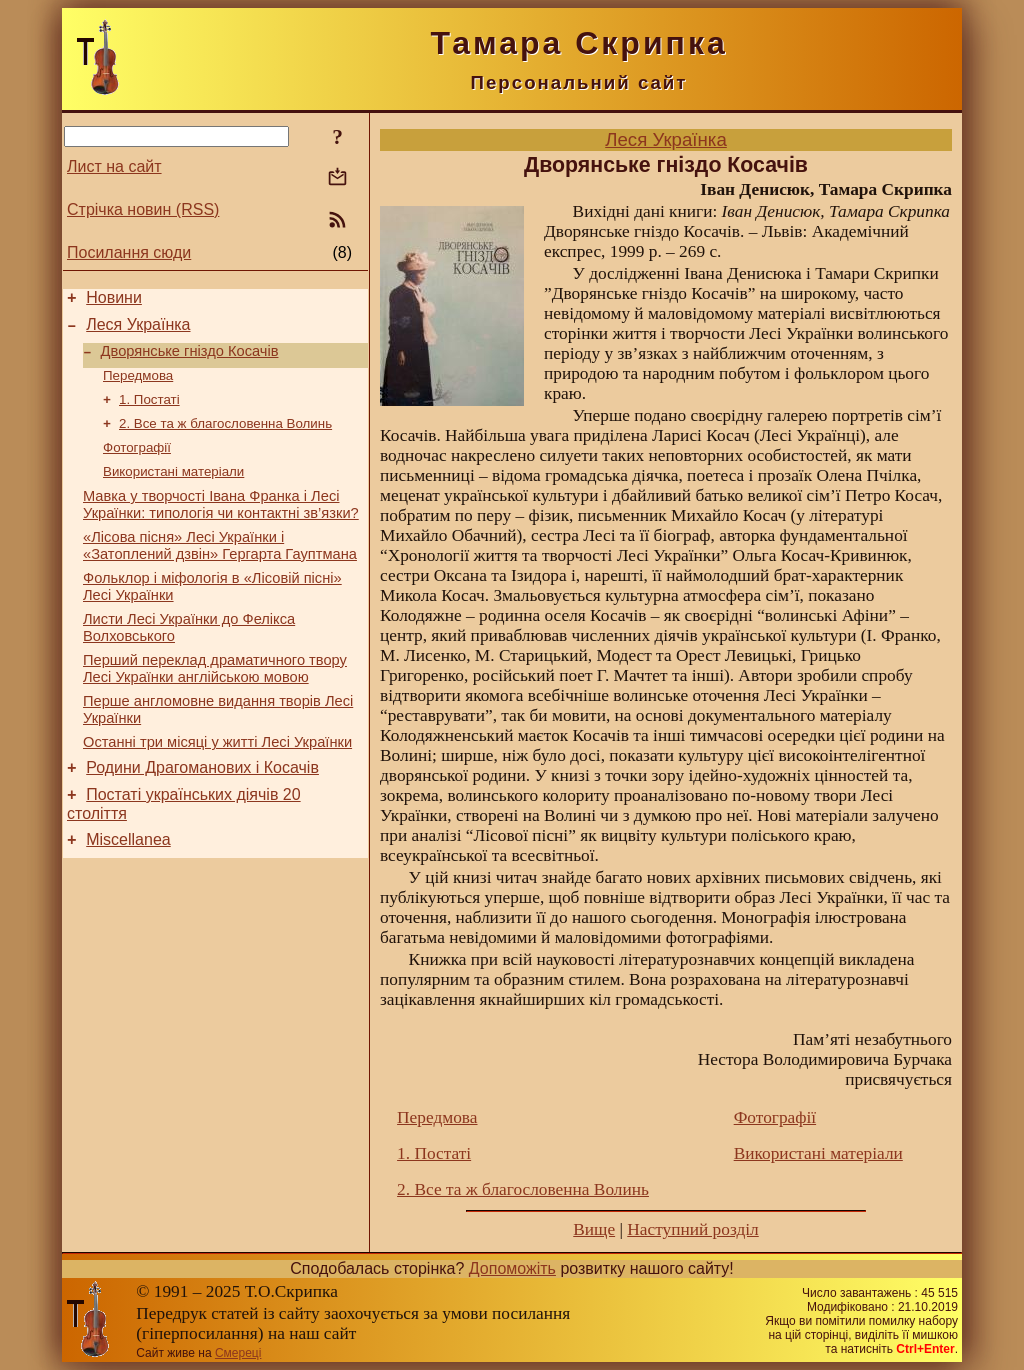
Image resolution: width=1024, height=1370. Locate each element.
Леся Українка (138, 330)
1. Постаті (149, 412)
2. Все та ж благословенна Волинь (225, 438)
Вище (594, 1229)
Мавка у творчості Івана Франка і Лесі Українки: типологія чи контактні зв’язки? (221, 526)
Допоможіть (512, 1268)
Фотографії (137, 464)
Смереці (238, 1353)
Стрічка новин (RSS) (143, 209)
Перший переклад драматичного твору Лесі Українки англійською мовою (215, 702)
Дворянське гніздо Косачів (190, 360)
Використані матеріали (173, 490)
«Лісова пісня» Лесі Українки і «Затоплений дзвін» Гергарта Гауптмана (220, 570)
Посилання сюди (129, 252)
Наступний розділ (692, 1229)
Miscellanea (128, 888)
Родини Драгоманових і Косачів (202, 810)
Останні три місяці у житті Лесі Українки (217, 782)
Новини (114, 300)
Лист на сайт (114, 166)
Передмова (138, 386)
